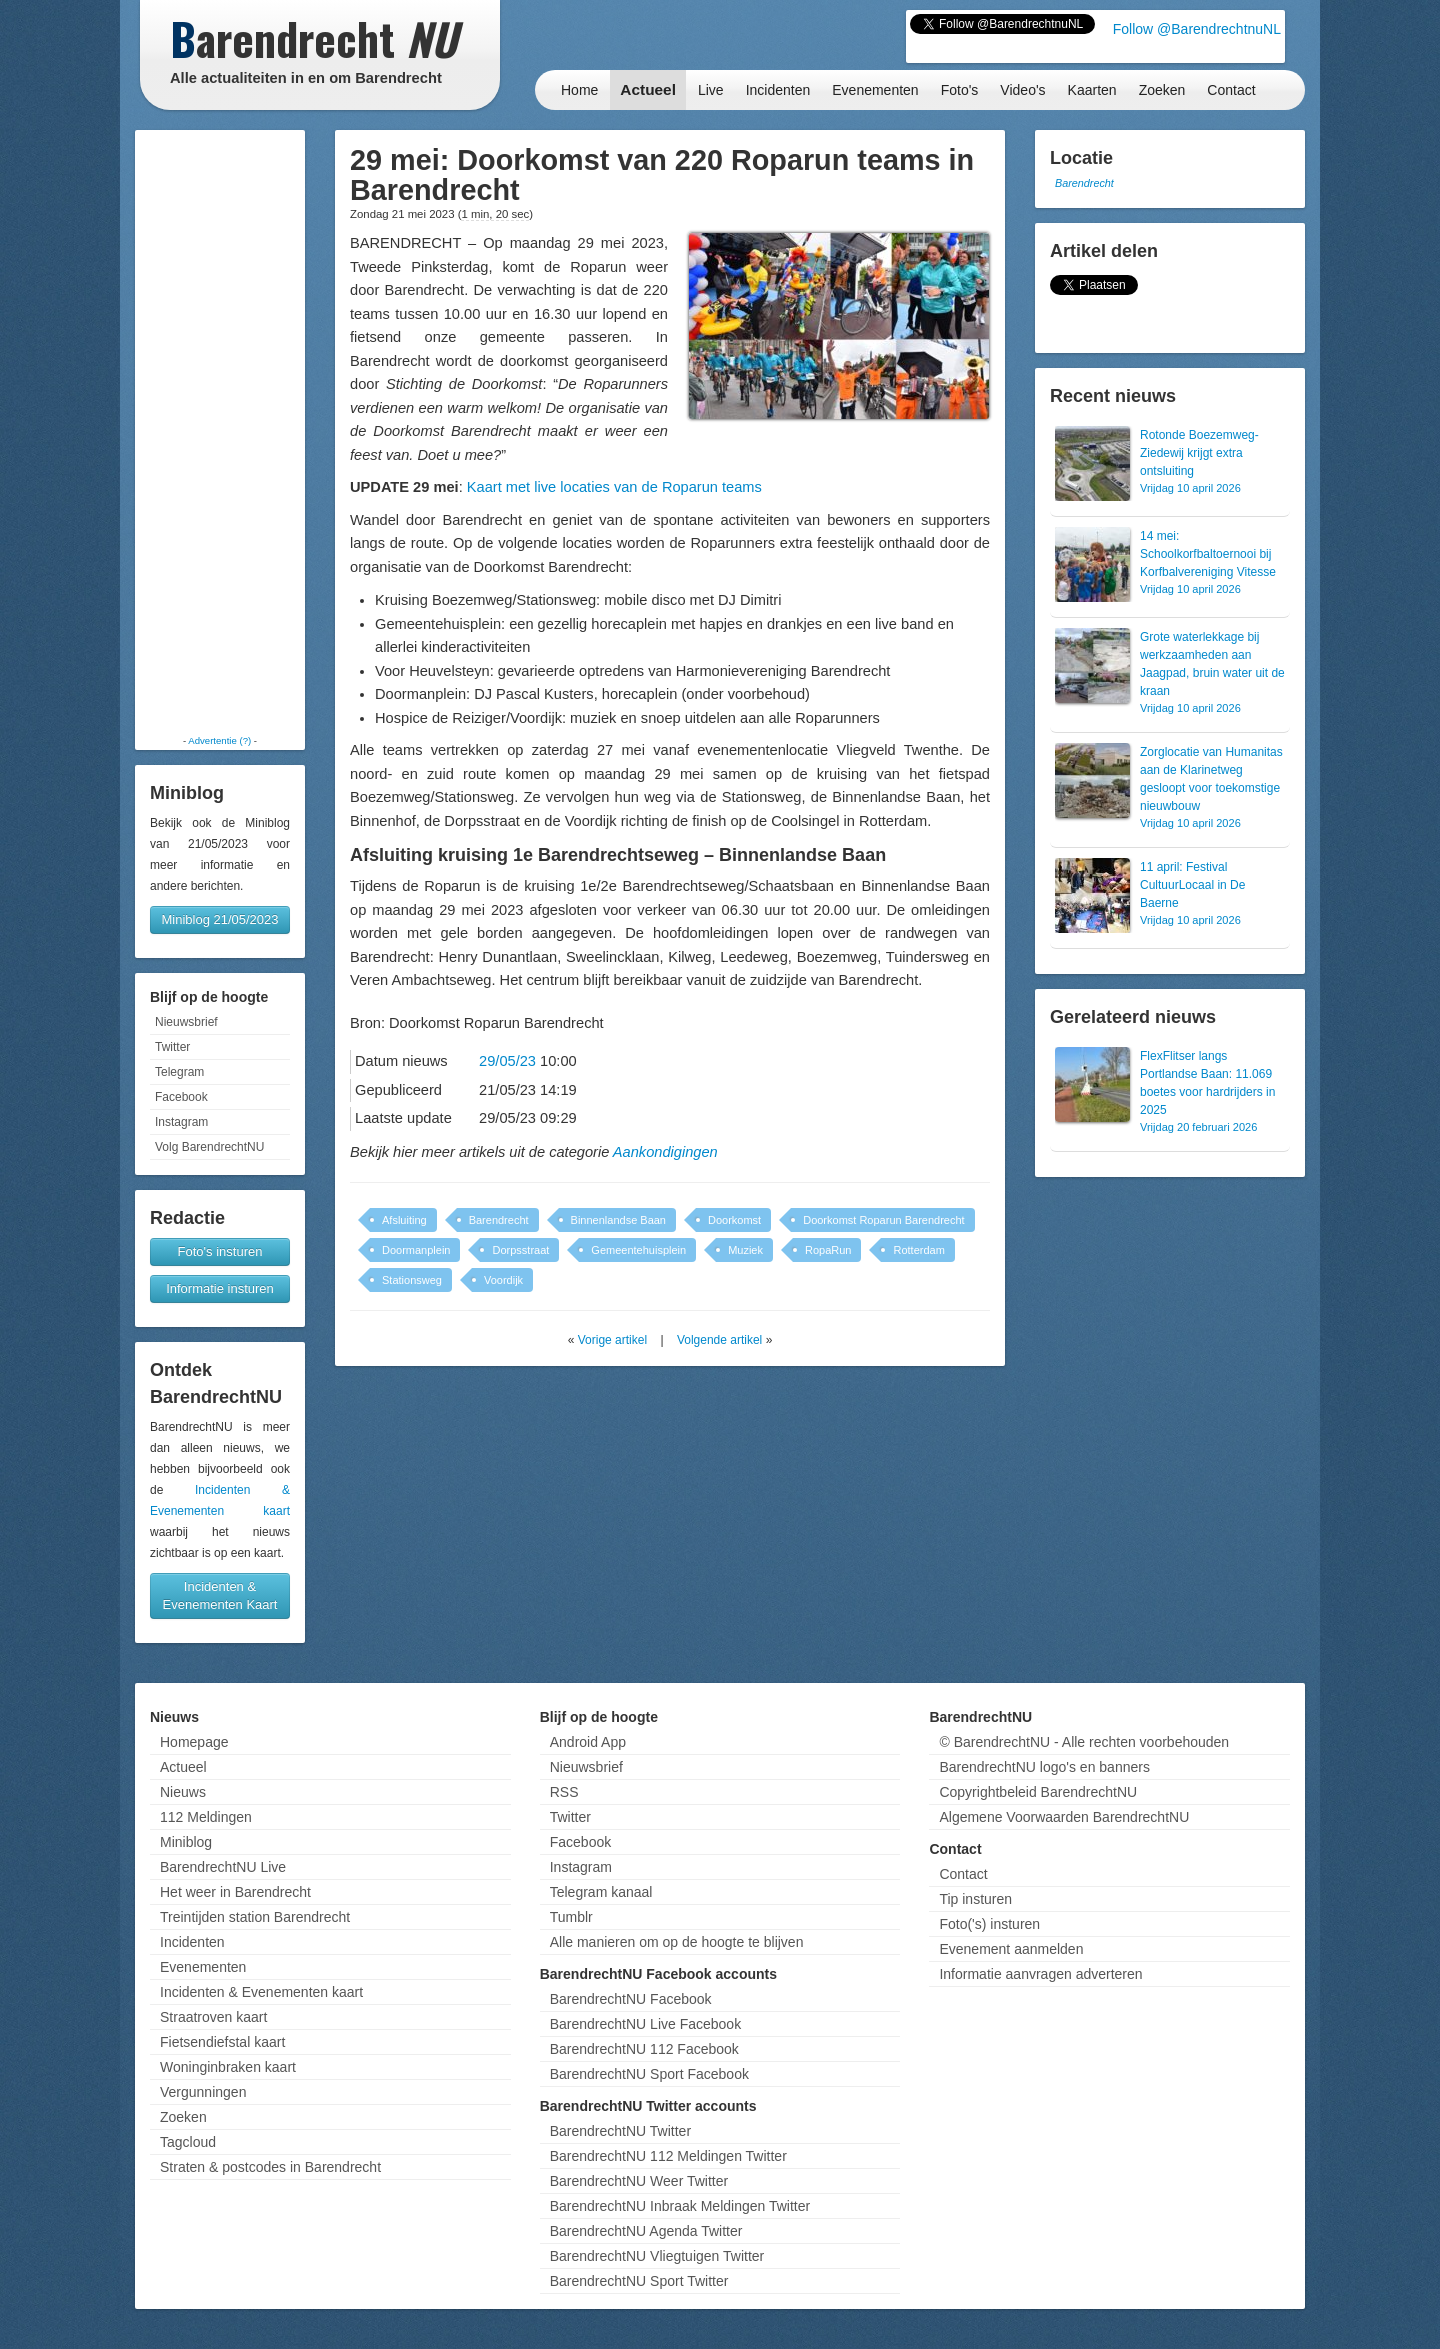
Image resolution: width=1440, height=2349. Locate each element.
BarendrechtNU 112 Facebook (644, 2049)
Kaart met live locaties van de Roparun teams (614, 487)
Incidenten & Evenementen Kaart (220, 1595)
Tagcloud (188, 2142)
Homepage (194, 1742)
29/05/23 (507, 1061)
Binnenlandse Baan (618, 1220)
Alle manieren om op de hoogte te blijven (677, 1942)
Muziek (745, 1250)
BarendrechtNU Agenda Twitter (646, 2231)
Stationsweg (412, 1280)
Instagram (181, 1122)
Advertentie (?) (219, 740)
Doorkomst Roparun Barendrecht (883, 1220)
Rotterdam (918, 1250)
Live (711, 90)
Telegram (179, 1072)
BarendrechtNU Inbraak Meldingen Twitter (680, 2206)
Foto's (960, 90)
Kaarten (1092, 90)
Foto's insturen (220, 1251)
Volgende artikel (719, 1340)
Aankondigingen (665, 1152)
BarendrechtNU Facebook (631, 1999)
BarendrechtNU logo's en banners (1044, 1767)
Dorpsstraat (520, 1250)
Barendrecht (499, 1220)
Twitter (172, 1047)
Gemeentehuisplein (638, 1250)
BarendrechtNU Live (223, 1867)
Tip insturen (975, 1899)
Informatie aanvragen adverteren (1040, 1974)
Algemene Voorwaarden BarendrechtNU (1064, 1817)
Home (579, 90)
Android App (588, 1742)
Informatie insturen (220, 1288)
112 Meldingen (206, 1817)
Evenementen (875, 90)
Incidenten (778, 90)
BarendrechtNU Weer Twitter (639, 2181)
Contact (1231, 90)
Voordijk (503, 1280)
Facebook (181, 1097)
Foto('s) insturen (989, 1924)
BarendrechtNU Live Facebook (645, 2024)
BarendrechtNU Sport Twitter (639, 2281)
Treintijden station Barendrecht (255, 1917)
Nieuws (183, 1792)
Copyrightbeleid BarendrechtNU (1038, 1792)
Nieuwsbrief (186, 1022)
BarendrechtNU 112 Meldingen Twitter (668, 2156)
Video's (1022, 90)
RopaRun (828, 1250)
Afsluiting (404, 1220)
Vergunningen (203, 2092)
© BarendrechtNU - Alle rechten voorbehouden (1084, 1742)
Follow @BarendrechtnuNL (1197, 29)
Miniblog (186, 1842)
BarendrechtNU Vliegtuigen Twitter (657, 2256)
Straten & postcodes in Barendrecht (270, 2167)
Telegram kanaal (601, 1892)
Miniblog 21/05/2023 (219, 919)
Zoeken (1162, 90)
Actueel (648, 89)
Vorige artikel (612, 1340)
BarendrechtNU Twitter (620, 2131)
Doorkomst (734, 1220)
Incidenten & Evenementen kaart (261, 1992)
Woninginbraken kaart (228, 2067)
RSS (564, 1792)
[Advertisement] (220, 432)
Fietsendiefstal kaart (222, 2042)
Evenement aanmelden (1011, 1949)
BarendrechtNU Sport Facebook (649, 2074)
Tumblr (571, 1917)
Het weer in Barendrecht (235, 1892)
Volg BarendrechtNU (209, 1147)
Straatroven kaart (213, 2017)
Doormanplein (416, 1250)
